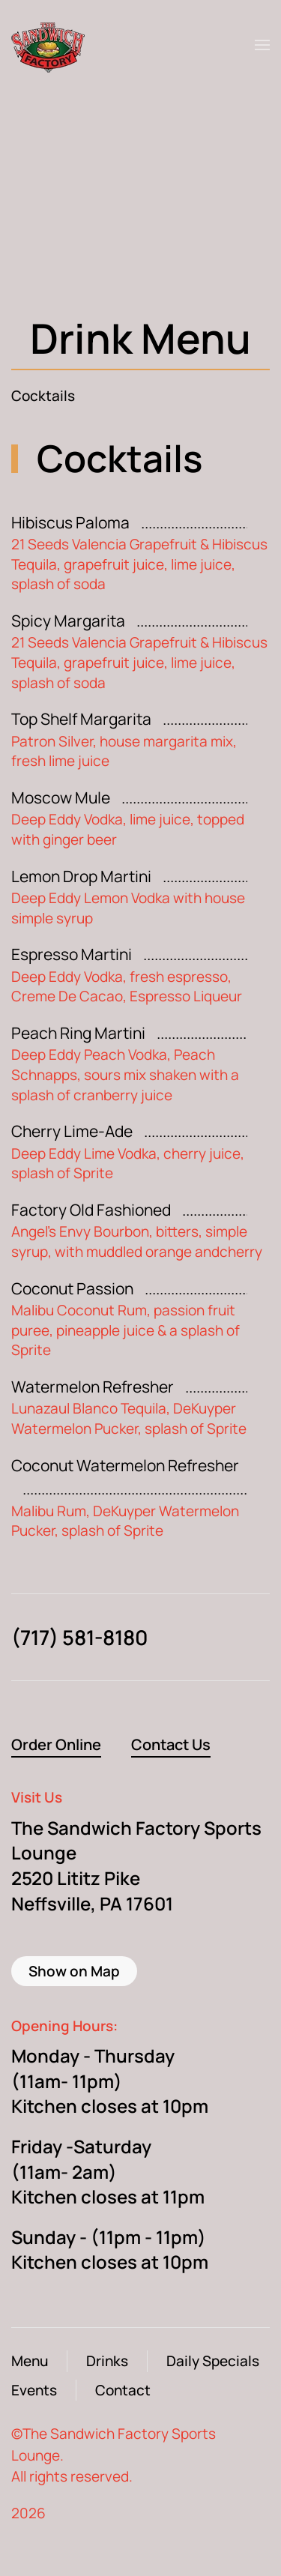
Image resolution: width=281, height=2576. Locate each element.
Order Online (56, 1744)
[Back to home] (51, 45)
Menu (29, 2361)
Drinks (107, 2361)
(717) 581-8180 (79, 1637)
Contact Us (171, 1744)
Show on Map (74, 1971)
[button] (262, 45)
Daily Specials (212, 2361)
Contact (123, 2390)
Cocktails (43, 395)
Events (34, 2390)
